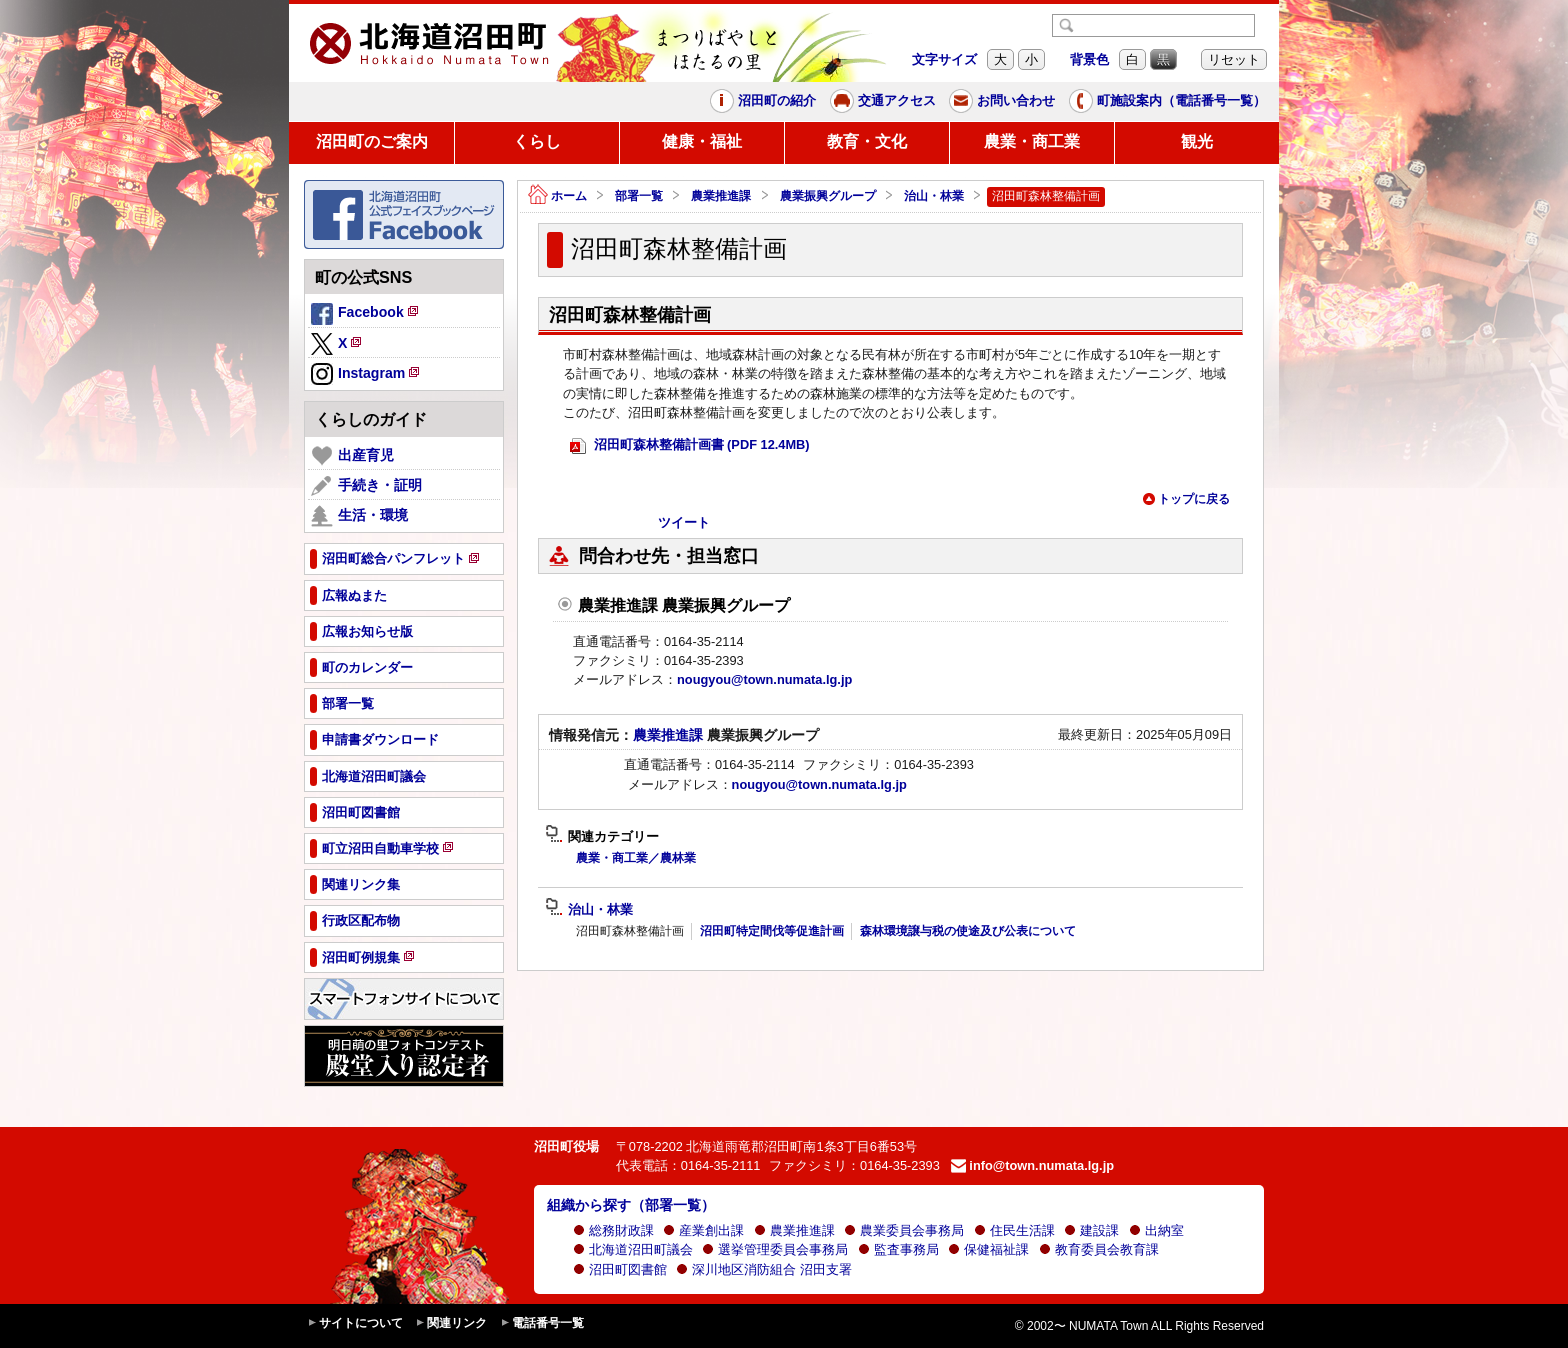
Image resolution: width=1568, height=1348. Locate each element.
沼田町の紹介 (763, 101)
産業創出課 (703, 1230)
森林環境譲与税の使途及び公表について (968, 931)
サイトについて (355, 1323)
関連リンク (451, 1323)
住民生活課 (1014, 1230)
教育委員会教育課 (1099, 1249)
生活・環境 (359, 516)
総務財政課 (613, 1230)
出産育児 (352, 456)
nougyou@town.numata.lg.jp (764, 679)
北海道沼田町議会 (633, 1249)
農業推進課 (721, 196)
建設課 (1091, 1230)
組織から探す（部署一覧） (631, 1205)
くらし (537, 141)
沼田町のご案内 (372, 141)
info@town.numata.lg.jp (1032, 1165)
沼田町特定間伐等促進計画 (772, 931)
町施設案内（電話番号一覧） (1167, 101)
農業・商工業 (1032, 141)
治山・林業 (934, 196)
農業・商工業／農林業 (636, 858)
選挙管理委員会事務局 (775, 1249)
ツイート (684, 522)
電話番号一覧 (542, 1323)
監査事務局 (898, 1249)
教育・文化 (867, 141)
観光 (1197, 141)
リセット (1234, 59)
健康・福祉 (702, 141)
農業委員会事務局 (904, 1230)
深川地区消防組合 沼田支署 (764, 1269)
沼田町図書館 (620, 1269)
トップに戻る (1186, 499)
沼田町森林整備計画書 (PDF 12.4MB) (690, 445)
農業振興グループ (828, 196)
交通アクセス (883, 101)
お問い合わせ (1002, 101)
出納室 (1156, 1230)
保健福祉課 (988, 1249)
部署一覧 (639, 196)
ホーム (557, 196)
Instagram (366, 375)
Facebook (366, 315)
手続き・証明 (366, 486)
